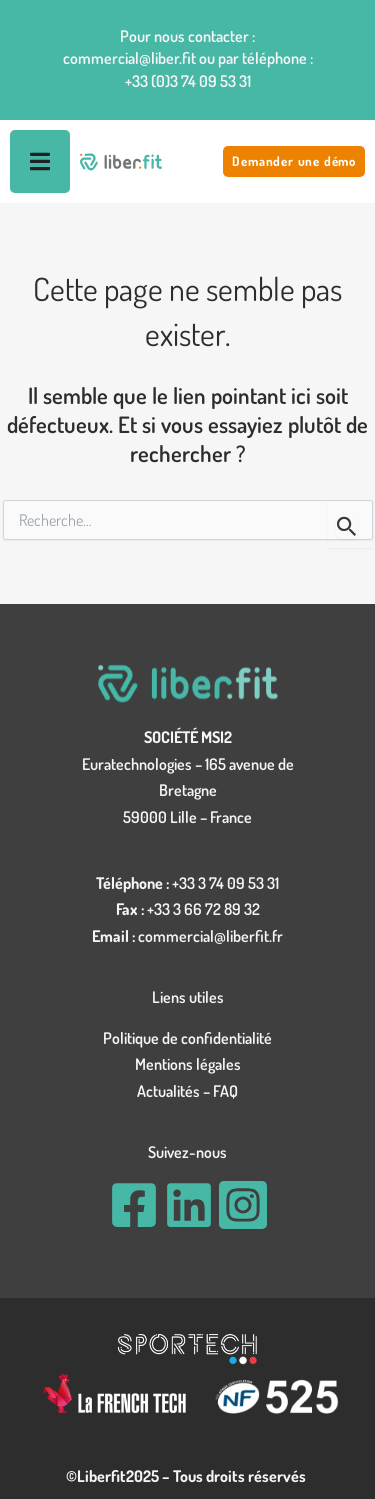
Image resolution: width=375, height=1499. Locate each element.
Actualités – (175, 1091)
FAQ (225, 1091)
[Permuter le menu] (40, 161)
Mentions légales (188, 1064)
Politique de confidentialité (187, 1038)
